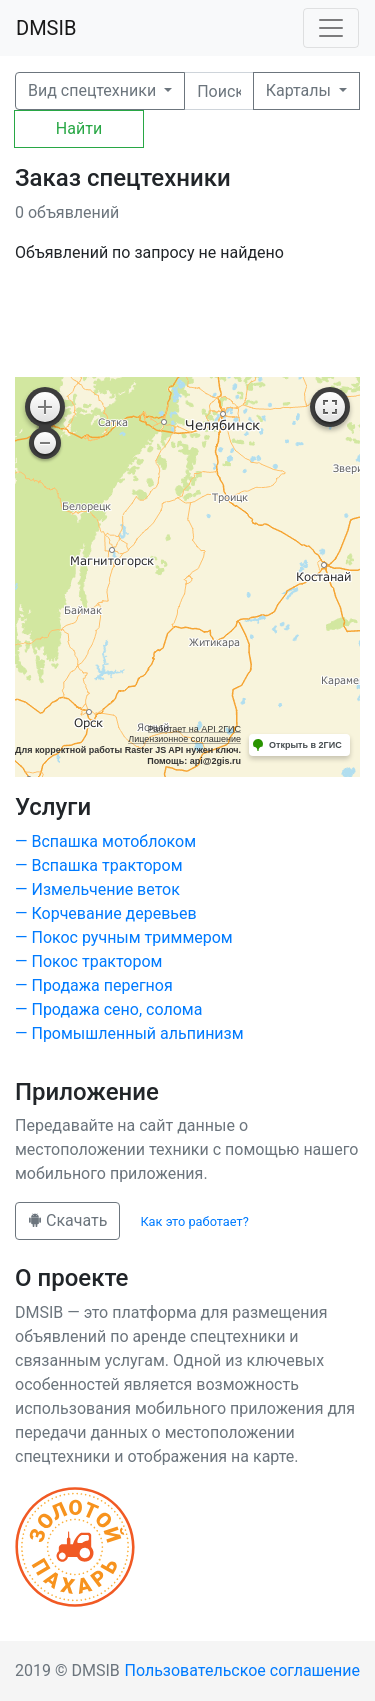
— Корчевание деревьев (106, 913)
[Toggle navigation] (331, 28)
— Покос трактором (88, 961)
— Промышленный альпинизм (129, 1033)
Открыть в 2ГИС (305, 745)
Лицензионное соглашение (184, 739)
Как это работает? (194, 1221)
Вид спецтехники (94, 90)
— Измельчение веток (97, 889)
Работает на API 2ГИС (194, 729)
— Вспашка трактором (99, 865)
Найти (79, 128)
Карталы (300, 90)
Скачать (67, 1220)
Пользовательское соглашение (243, 1670)
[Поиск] (218, 91)
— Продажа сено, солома (108, 1009)
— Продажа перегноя (94, 985)
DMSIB (46, 28)
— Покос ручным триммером (124, 937)
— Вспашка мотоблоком (105, 841)
